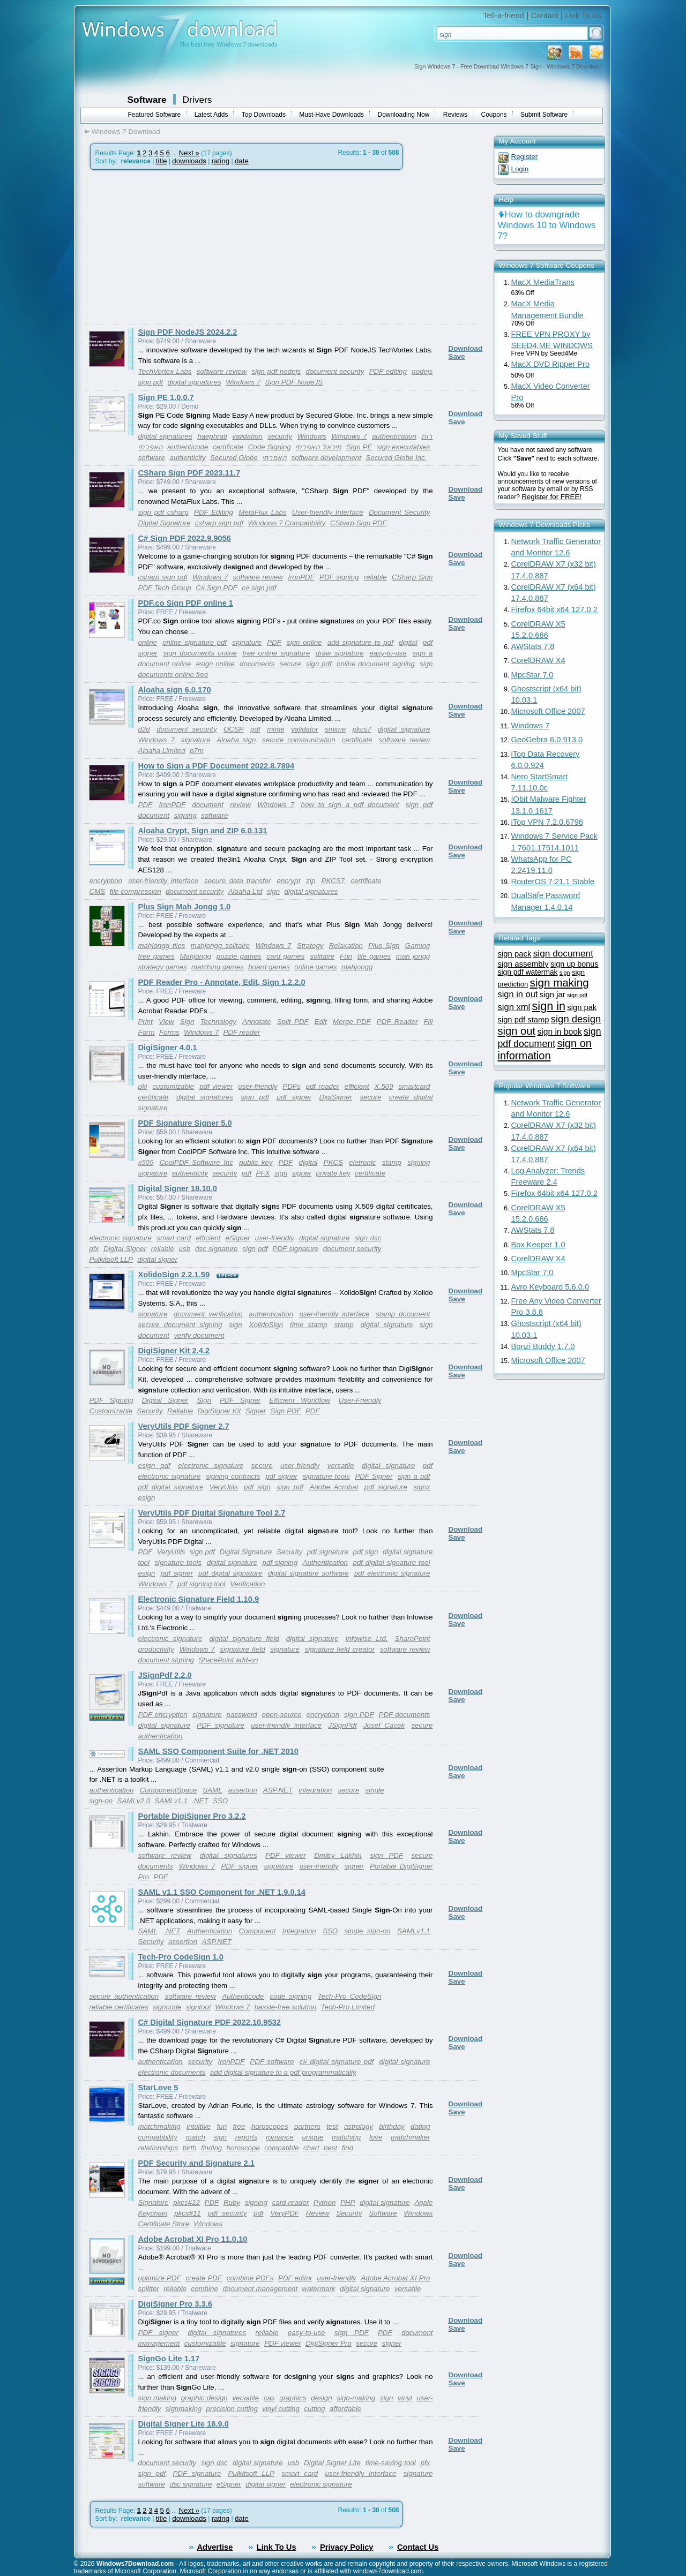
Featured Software (154, 114)
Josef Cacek (384, 1725)
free (239, 2126)
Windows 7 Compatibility (286, 523)
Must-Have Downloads (331, 114)
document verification (208, 1314)
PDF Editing (213, 512)
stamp (391, 1162)
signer (301, 1173)
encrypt (288, 881)
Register (524, 157)
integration (315, 1790)
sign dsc (368, 1238)
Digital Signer (124, 1249)
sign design (576, 1019)
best (330, 2148)
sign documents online (200, 653)
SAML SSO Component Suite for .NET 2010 (218, 1751)
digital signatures (194, 382)
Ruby (231, 2202)
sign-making (356, 2398)
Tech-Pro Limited (348, 2007)
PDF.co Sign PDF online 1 (186, 603)
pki (142, 1086)
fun (222, 2126)
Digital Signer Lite (332, 2463)
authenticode (187, 447)
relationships (158, 2148)
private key (333, 1173)
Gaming (417, 945)
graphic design (204, 2398)
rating (220, 161)
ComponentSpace (168, 1790)
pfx (94, 1249)
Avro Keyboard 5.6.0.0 (550, 1287)
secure (290, 664)
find (348, 2148)
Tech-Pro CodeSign (350, 1996)
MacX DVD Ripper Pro (550, 364)
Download (466, 348)
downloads (189, 161)
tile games (374, 956)
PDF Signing (111, 1400)
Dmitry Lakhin (338, 1855)
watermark (318, 2289)
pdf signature (385, 1487)
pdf (255, 729)
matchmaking (159, 2126)
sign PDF (359, 1715)
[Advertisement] (175, 247)
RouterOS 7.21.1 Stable (553, 881)
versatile (340, 1466)
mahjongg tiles (161, 945)
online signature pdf (194, 642)
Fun (346, 956)
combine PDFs (250, 2278)
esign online (215, 664)
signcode (167, 2007)
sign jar (552, 994)
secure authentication (124, 1996)
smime (335, 729)
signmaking (184, 2409)
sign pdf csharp (163, 512)
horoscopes (269, 2126)
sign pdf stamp (523, 1019)
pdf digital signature (171, 1487)
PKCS (333, 1162)
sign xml (514, 1007)
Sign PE (359, 447)
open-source (282, 1715)
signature (247, 642)
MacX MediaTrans (543, 282)
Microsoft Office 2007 (548, 711)
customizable (173, 1086)
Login (520, 169)
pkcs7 (362, 729)
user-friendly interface (163, 881)
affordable (345, 2409)
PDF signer (239, 1866)
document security (334, 371)
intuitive (199, 2126)
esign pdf (154, 1466)
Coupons (494, 114)
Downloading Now (404, 114)
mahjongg (357, 967)
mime (276, 729)
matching (346, 2137)
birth (190, 2148)
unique (312, 2137)
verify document (199, 1335)
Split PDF (293, 1022)
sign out (517, 1031)
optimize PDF (159, 2278)
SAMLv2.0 (134, 1801)
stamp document (403, 1314)
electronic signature (121, 1238)
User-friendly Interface (327, 512)
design (321, 2398)
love (375, 2137)
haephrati (212, 436)
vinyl (405, 2398)
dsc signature (216, 1249)
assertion (242, 1790)
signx (421, 1487)
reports (246, 2137)
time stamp (308, 1325)
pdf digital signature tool (391, 1562)
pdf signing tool (201, 1584)
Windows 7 (243, 382)
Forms (169, 1032)
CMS (98, 891)
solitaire (322, 956)
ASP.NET (278, 1790)
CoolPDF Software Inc (196, 1162)
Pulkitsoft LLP (111, 1259)
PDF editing (388, 371)
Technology (218, 1022)
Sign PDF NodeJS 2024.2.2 (187, 332)
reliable (375, 577)
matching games (217, 967)
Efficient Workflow (299, 1400)
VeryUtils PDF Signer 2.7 (183, 1426)
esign (146, 1498)
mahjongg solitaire (220, 945)
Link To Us (583, 15)
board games (269, 967)
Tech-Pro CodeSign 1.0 (180, 1957)
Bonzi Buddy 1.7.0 (543, 1346)
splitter (148, 2289)
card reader (290, 2202)
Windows (311, 436)
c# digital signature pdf (337, 2062)
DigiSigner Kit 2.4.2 (174, 1350)
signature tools (326, 1476)
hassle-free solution (286, 2007)
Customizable (111, 1411)
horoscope (243, 2148)
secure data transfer (237, 881)
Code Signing (269, 447)
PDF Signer (240, 1400)
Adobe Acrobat (334, 1487)
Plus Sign (383, 945)
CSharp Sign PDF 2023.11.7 (189, 473)
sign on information (545, 1049)
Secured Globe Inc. (396, 458)
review (240, 805)
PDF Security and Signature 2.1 (196, 2163)
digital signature (404, 729)
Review (318, 2213)
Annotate (256, 1022)
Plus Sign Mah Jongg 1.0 (184, 906)
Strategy (310, 945)
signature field (242, 1649)
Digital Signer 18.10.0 (177, 1188)
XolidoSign (266, 1325)
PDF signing (339, 577)
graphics (292, 2398)
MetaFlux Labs (262, 512)
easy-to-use (388, 653)
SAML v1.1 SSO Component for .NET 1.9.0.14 (221, 1892)
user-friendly (257, 1086)
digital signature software (308, 1573)
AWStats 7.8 (533, 646)
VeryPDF (284, 2213)
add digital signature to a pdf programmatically (283, 2072)
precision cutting (232, 2409)
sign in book (559, 1031)
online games (315, 967)
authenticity (187, 458)
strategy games (162, 967)
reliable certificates (119, 2007)
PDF (274, 642)
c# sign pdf (259, 588)
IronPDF (301, 577)
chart (311, 2148)
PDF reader (241, 1032)
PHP (347, 2202)
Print (145, 1022)
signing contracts (233, 1476)
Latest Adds (211, 114)
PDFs (291, 1086)
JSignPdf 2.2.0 (165, 1675)
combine (204, 2289)
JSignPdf (342, 1725)
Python (325, 2202)
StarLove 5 (158, 2087)
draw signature (340, 653)
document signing (166, 1660)
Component (257, 1931)
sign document (563, 953)
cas (269, 2398)
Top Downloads (264, 114)
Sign (187, 1022)
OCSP (233, 729)
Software (147, 99)
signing (185, 815)
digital (408, 642)
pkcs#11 (187, 2213)
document (207, 805)
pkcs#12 (186, 2202)
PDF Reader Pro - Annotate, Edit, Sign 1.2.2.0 (221, 982)
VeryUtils (224, 1487)
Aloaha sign (236, 740)
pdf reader (322, 1086)
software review (222, 371)
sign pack (515, 954)
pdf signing (280, 1562)
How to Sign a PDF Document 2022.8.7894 (216, 766)
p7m (197, 751)
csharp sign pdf (219, 523)
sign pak (581, 1007)
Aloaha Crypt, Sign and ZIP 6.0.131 (202, 830)
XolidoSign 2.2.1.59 (174, 1274)
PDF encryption (163, 1715)
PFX (263, 1173)
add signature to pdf (360, 642)
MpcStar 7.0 (532, 675)
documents (257, 664)
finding (211, 2148)
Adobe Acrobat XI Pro (395, 2278)
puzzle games (239, 956)
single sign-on (367, 1931)
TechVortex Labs (165, 371)
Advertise (215, 2547)
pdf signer (294, 1097)
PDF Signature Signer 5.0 (185, 1123)
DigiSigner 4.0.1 (167, 1047)
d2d (144, 729)
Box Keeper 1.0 (538, 1244)
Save (457, 356)
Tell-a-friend (503, 15)
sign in (548, 1006)
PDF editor (295, 2278)
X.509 (384, 1086)
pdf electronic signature (392, 1573)
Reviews (455, 114)
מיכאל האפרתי (318, 447)
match (195, 2137)
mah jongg (413, 956)
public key (255, 1162)
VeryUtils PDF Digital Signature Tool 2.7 (212, 1513)
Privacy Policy (346, 2547)
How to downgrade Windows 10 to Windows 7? (547, 225)
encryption (106, 881)
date (242, 161)
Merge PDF (352, 1022)
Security (150, 1411)
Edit (321, 1022)
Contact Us (417, 2547)
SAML (212, 1790)
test (332, 2126)
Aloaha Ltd (245, 891)
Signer (255, 1411)
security (279, 436)
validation (247, 436)
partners (307, 2126)
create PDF (203, 2278)
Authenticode (243, 1996)
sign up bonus (574, 964)
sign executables (403, 447)
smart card (173, 1238)
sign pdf (319, 664)
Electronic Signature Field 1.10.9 (198, 1599)
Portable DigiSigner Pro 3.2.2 (192, 1816)
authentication (394, 436)
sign (273, 891)
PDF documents (404, 1715)
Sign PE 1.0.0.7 (166, 397)
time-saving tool (391, 2463)
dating (420, 2126)
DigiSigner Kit (219, 1411)
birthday (391, 2126)
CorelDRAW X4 (538, 660)
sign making (157, 2398)
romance (280, 2137)
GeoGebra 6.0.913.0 (547, 739)
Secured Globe (234, 458)
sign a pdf (414, 1476)
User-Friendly (360, 1400)
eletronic (362, 1162)
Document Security (399, 512)
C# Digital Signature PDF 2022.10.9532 (209, 2022)
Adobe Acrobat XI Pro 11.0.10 (193, 2239)
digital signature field (244, 1639)
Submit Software (544, 114)
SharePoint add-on (228, 1660)
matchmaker (410, 2137)
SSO (220, 1801)
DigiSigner (336, 1097)
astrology (358, 2126)
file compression (135, 891)
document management (259, 2289)
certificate (228, 447)
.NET (200, 1801)
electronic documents (172, 2072)
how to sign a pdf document (350, 805)
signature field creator (340, 1649)
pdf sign (257, 1487)
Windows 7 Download (126, 131)
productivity (156, 1649)
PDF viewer (285, 1855)
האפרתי (274, 458)
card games (285, 956)
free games (156, 956)
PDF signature (295, 1249)
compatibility (157, 2137)
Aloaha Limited (161, 751)
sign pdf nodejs (276, 371)
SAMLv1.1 (171, 1801)
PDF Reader (397, 1022)
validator (304, 729)
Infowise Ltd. (366, 1639)
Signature (153, 2202)
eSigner (238, 1238)
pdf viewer (216, 1086)
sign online (304, 642)
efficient (357, 1086)
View (166, 1022)
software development (326, 458)
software (151, 458)
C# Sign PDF (216, 588)
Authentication (325, 1562)
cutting (314, 2409)
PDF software (272, 2062)
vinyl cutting (281, 2409)
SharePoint (412, 1639)
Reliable (180, 1411)
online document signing (376, 664)
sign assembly (523, 963)
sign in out (518, 994)
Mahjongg (195, 956)
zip (310, 881)
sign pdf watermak (528, 972)
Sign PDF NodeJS (294, 382)
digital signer (157, 1259)
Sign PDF (286, 1411)
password (242, 1715)
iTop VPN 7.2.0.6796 (547, 822)
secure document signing (180, 1325)
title (161, 161)
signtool (198, 2007)
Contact (544, 15)
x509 (146, 1162)
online (148, 642)
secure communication (298, 740)
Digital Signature (164, 523)
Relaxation (346, 945)
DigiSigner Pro (328, 2343)
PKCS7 (333, 881)
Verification (247, 1584)
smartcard (414, 1086)
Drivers (197, 99)
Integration (299, 1931)
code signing (291, 1996)
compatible (281, 2148)
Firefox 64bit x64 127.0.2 (554, 609)
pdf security (227, 2213)
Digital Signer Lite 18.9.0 (183, 2424)
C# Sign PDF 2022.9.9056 (185, 538)
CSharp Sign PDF (358, 523)
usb (185, 1249)
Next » (188, 153)
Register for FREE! (551, 497)
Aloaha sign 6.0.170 (174, 690)
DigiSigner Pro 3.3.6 (175, 2304)
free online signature (276, 653)
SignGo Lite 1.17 (169, 2358)
